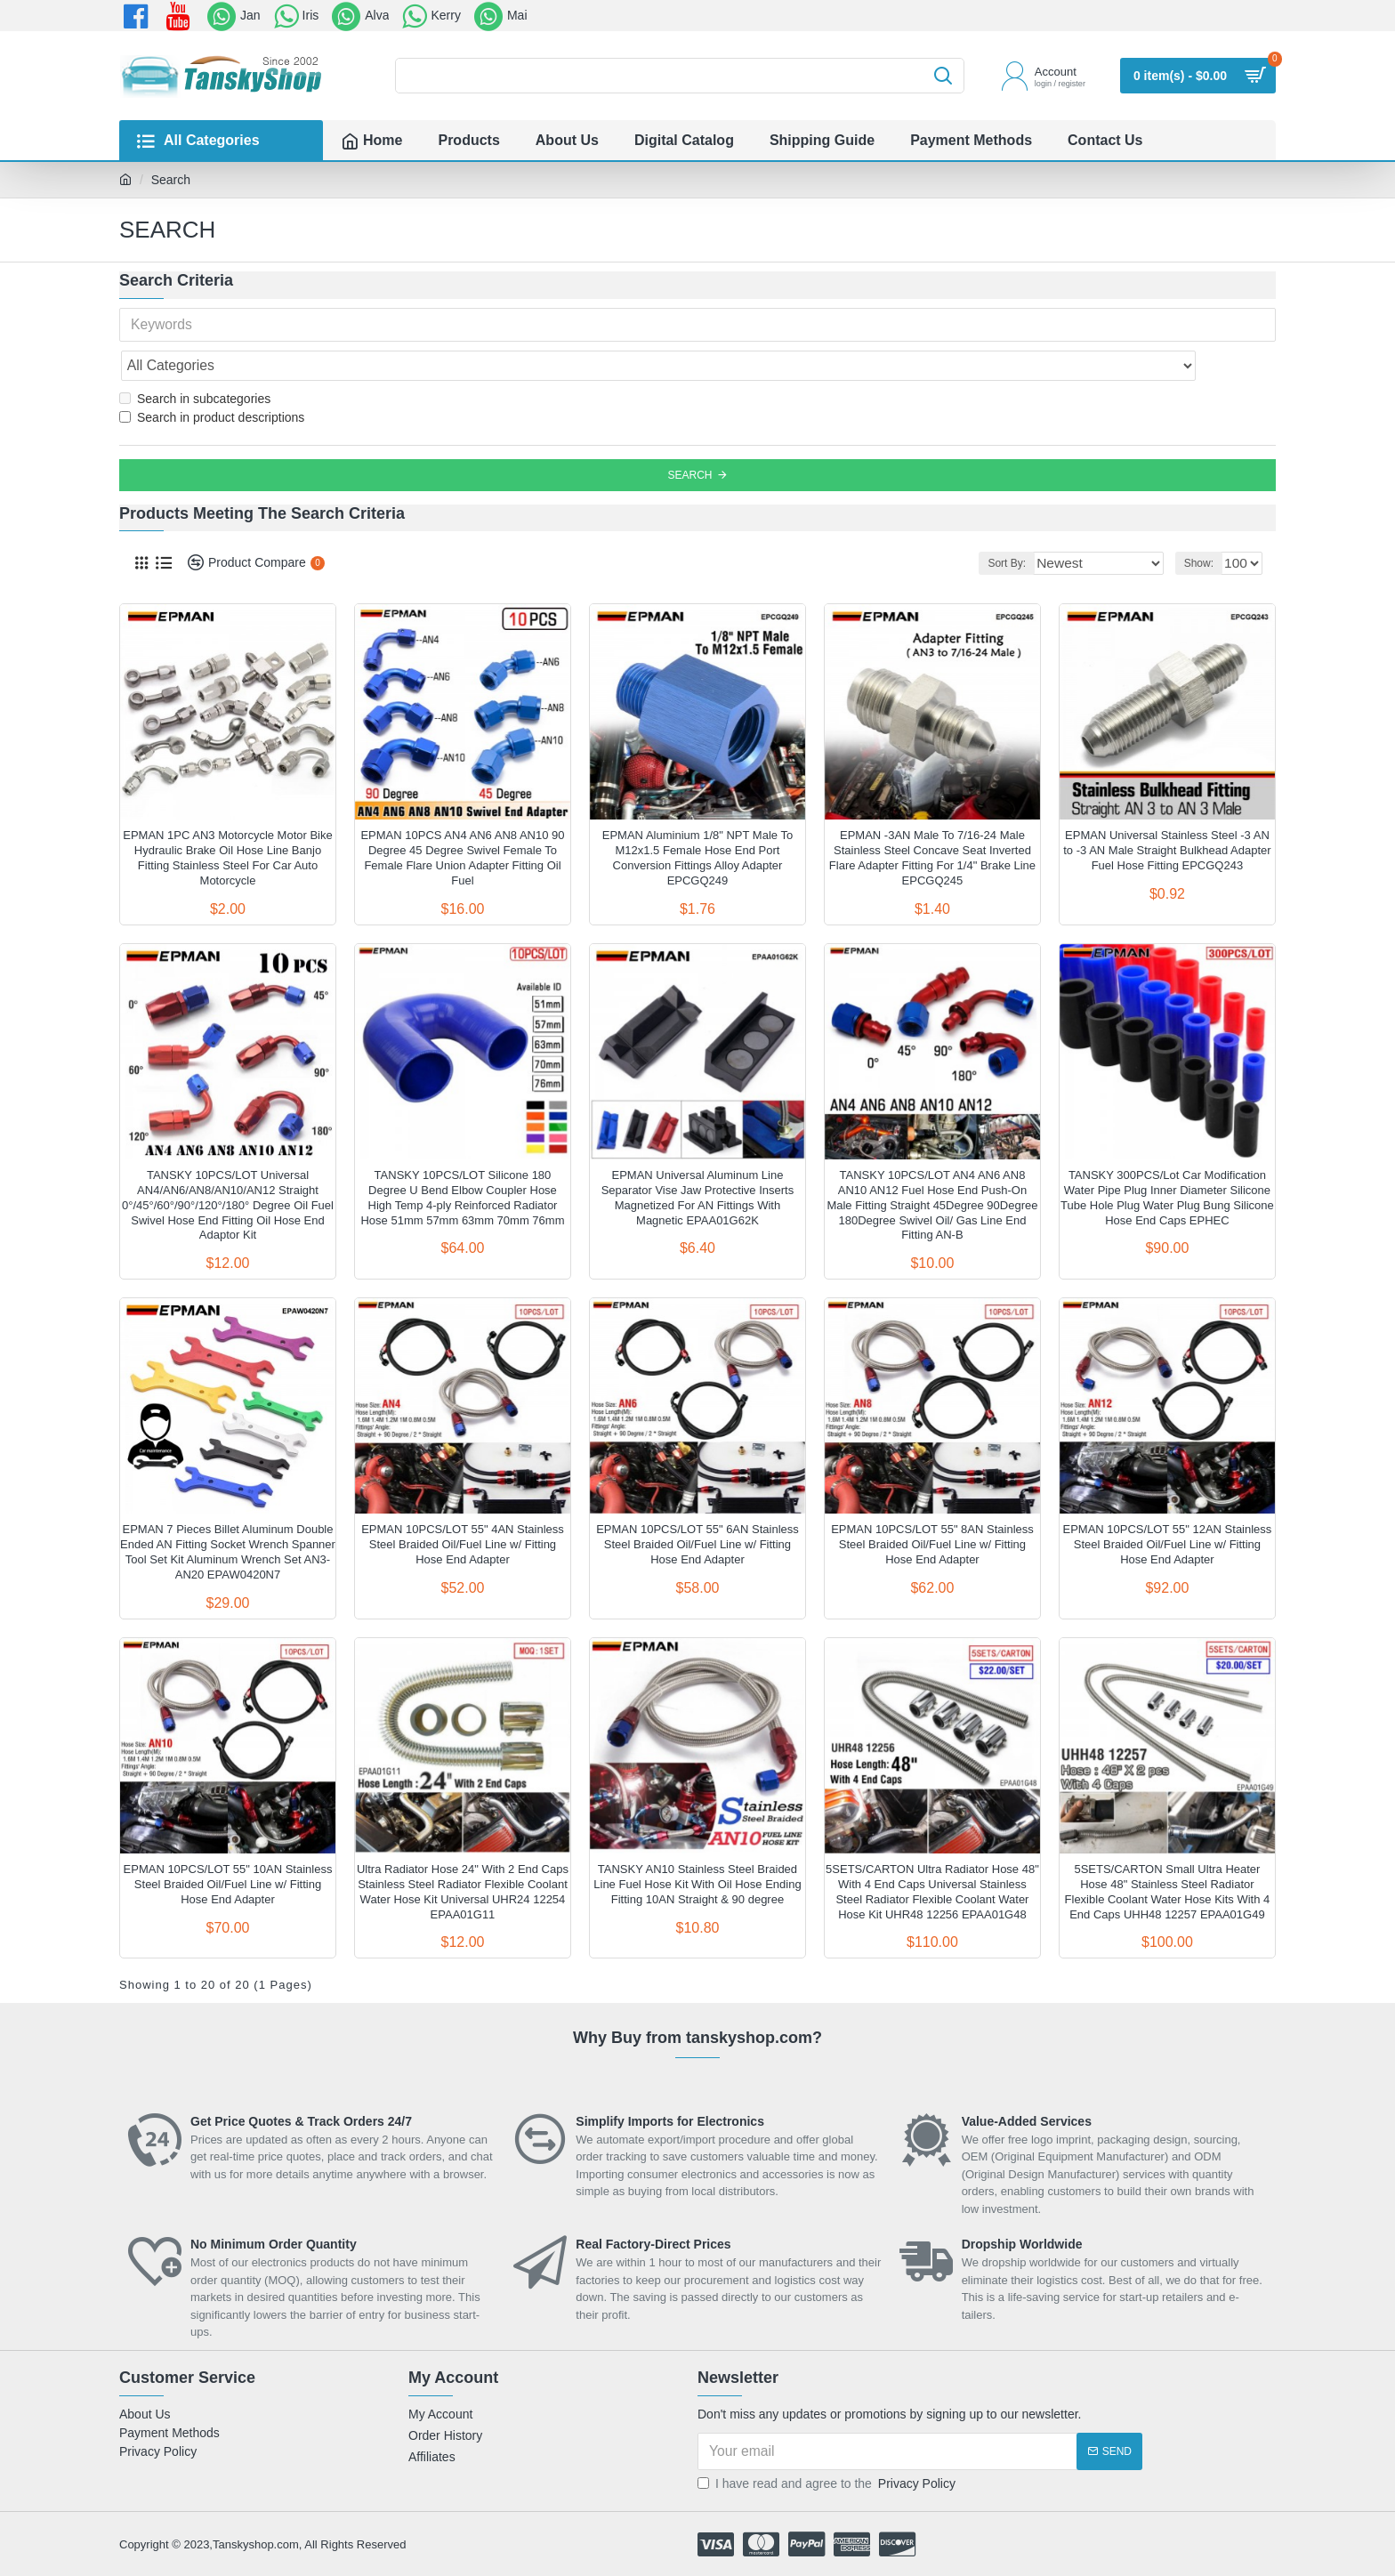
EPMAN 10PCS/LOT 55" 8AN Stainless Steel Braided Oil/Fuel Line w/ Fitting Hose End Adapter (932, 1505)
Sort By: (1034, 524)
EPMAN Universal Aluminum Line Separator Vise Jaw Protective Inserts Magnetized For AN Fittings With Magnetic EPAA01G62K (697, 1158)
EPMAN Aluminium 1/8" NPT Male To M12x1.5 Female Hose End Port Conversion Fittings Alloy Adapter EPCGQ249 (697, 818)
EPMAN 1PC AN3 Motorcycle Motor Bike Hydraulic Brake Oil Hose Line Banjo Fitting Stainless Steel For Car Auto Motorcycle (228, 818)
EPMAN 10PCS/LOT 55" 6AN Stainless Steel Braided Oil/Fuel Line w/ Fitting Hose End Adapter (697, 1505)
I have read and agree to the (828, 2444)
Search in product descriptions (211, 378)
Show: (1203, 524)
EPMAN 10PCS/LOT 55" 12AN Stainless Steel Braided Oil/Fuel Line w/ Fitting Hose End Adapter (1166, 1505)
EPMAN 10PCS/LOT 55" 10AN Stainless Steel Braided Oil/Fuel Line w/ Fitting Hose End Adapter (228, 1845)
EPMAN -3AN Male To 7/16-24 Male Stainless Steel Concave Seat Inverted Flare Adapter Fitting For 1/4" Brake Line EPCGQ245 (932, 818)
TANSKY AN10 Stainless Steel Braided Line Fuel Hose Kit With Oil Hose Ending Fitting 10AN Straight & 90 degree (697, 1845)
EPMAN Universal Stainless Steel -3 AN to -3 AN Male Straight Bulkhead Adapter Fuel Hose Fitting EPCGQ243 (1166, 811)
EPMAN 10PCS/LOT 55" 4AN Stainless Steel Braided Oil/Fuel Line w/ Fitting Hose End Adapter (462, 1505)
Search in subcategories (194, 359)
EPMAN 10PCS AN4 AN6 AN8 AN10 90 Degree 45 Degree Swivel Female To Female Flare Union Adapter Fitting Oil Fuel (462, 818)
